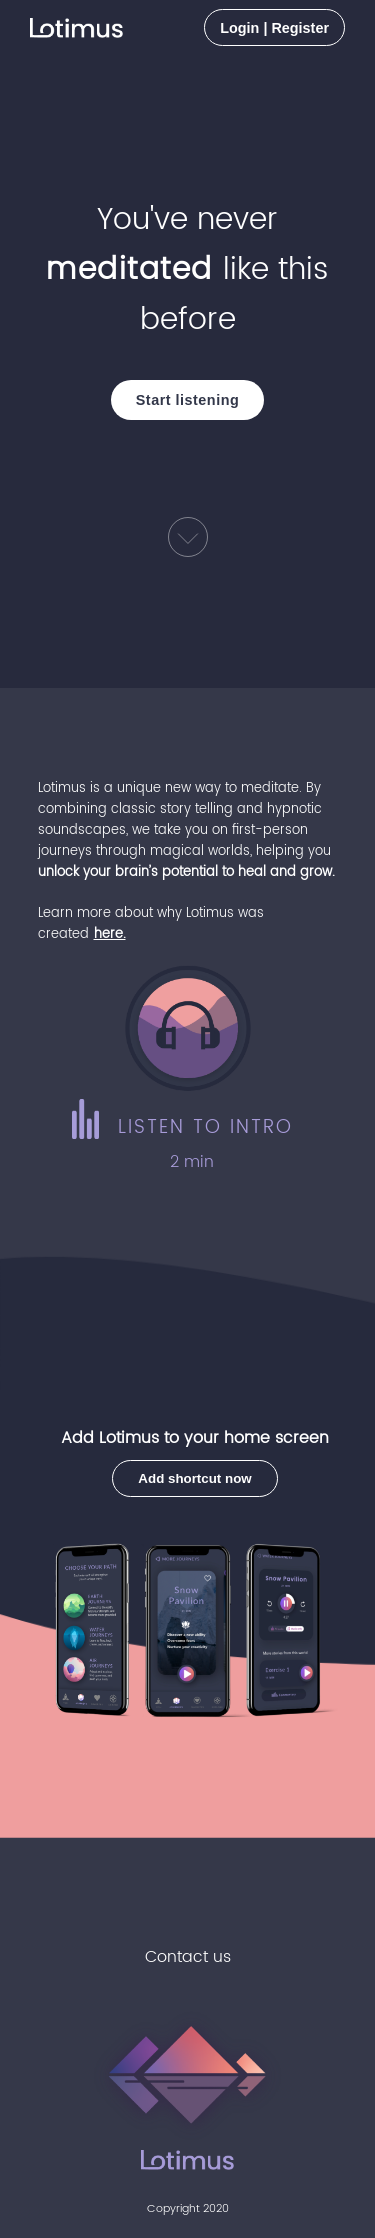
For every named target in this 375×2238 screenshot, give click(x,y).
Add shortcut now (194, 1478)
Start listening (187, 400)
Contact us (188, 1957)
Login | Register (274, 28)
